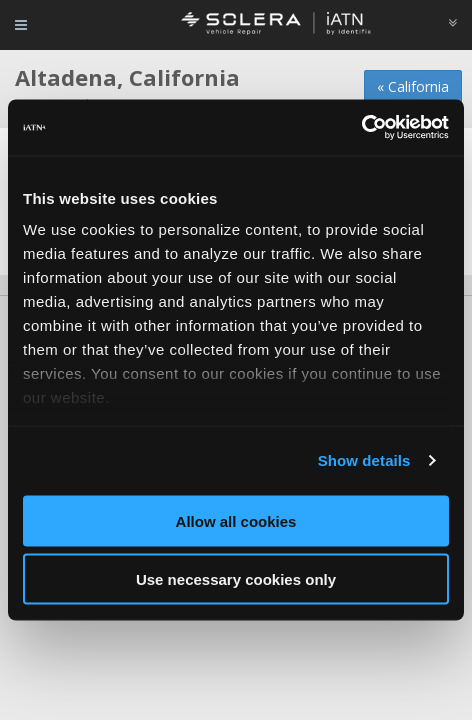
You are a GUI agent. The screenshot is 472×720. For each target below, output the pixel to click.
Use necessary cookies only (236, 579)
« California (413, 86)
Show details (364, 460)
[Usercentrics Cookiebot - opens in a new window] (361, 128)
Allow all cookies (236, 520)
